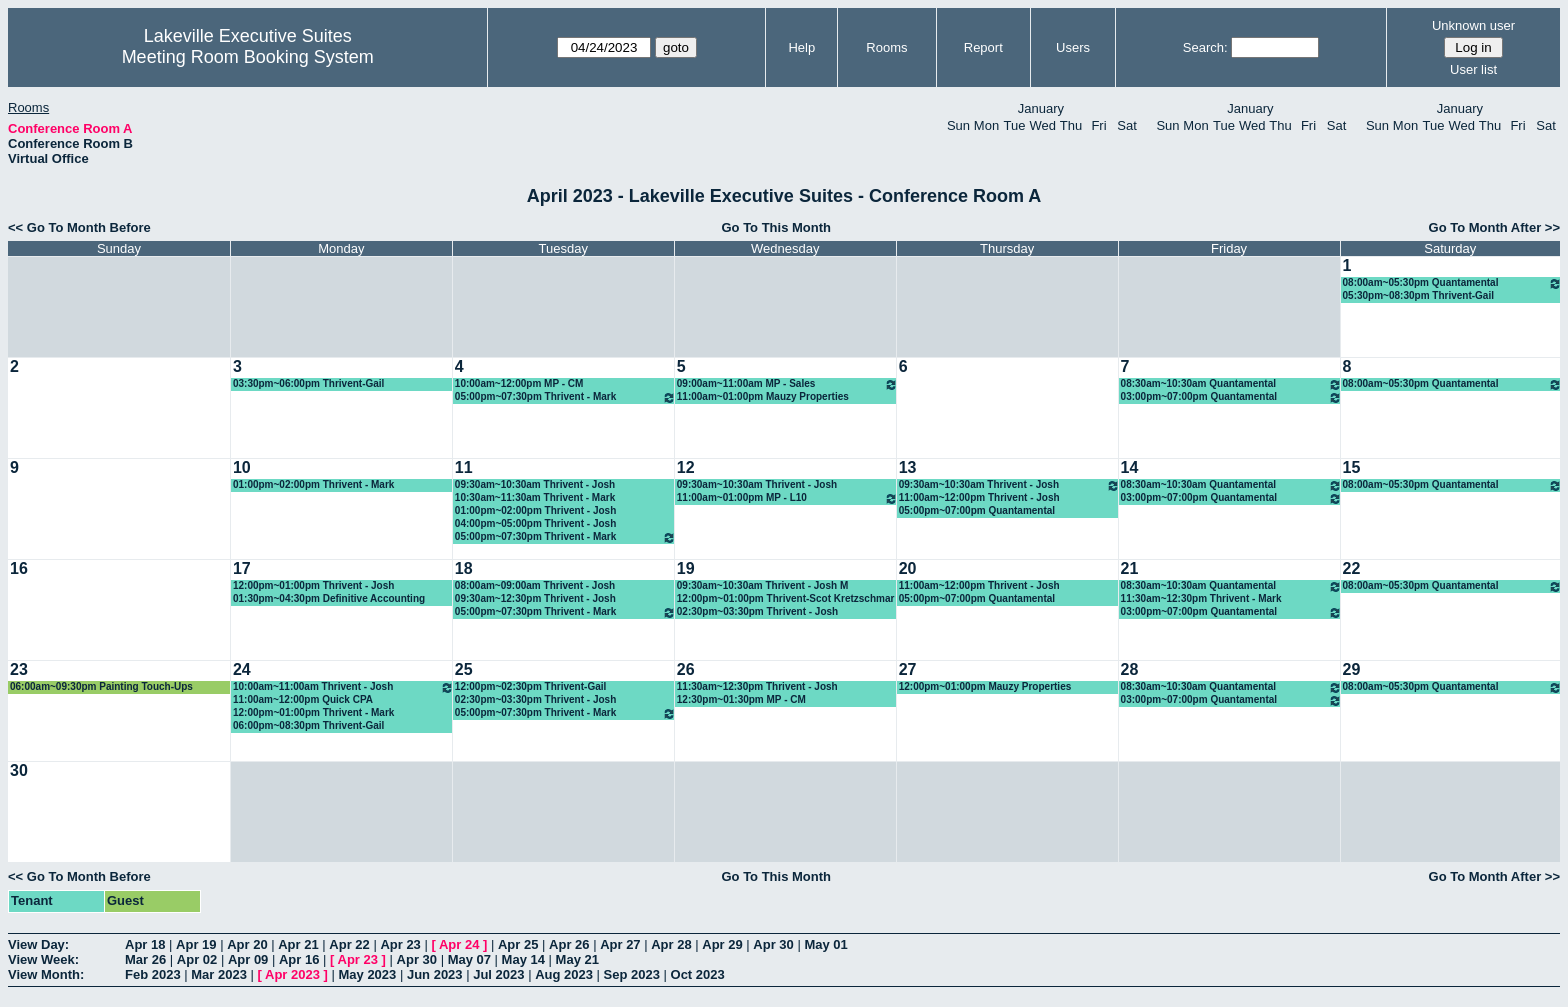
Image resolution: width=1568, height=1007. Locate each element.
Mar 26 (145, 959)
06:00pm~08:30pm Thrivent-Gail (308, 725)
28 (1130, 669)
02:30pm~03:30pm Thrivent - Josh (757, 611)
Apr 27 (620, 944)
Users (1073, 47)
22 (1352, 568)
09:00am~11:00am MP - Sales (787, 384)
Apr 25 (518, 944)
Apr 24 (459, 944)
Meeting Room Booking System (248, 57)
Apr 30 (773, 944)
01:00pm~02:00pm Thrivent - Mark (313, 484)
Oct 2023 (698, 974)
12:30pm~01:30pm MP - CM (741, 699)
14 (1130, 467)
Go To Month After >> (1494, 227)
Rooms (886, 47)
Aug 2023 (564, 974)
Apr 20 (247, 944)
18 (464, 568)
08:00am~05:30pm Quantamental (1452, 283)
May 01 (825, 944)
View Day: (38, 944)
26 (686, 669)
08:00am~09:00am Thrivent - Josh (535, 585)
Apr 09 (248, 959)
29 (1352, 669)
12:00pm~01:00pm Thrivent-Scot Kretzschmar (786, 598)
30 (19, 770)
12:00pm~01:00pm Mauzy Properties (985, 686)
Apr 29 (722, 944)
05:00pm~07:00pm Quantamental (977, 510)
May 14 (523, 959)
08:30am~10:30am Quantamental (1231, 384)
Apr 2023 (292, 974)
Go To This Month (776, 227)
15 (1352, 467)
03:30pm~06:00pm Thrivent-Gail (308, 383)
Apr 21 (298, 944)
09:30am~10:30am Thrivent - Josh (535, 484)
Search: (1205, 47)
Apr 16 (299, 959)
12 (686, 467)
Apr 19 (196, 944)
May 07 (469, 959)
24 (242, 669)
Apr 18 (145, 944)
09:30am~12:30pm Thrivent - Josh (535, 598)
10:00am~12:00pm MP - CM (519, 383)
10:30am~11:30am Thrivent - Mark (535, 497)
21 (1130, 568)
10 (242, 467)
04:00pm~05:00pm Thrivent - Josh (535, 523)
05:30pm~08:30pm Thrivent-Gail (1418, 295)
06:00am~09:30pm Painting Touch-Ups (101, 686)
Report (983, 47)
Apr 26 (569, 944)
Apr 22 (349, 944)
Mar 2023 (219, 974)
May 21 (577, 959)
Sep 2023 (632, 974)
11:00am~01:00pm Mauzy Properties (763, 396)
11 (464, 467)
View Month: (46, 974)
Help (801, 47)
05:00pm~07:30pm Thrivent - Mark (565, 397)
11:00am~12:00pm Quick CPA (303, 699)
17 (242, 568)
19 (686, 568)
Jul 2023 (498, 974)
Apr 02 (197, 959)
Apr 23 (400, 944)
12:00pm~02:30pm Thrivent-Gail (530, 686)
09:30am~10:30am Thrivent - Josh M (762, 585)
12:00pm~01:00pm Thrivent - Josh (313, 585)
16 (19, 568)
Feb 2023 (153, 974)
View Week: (43, 959)
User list (1473, 69)
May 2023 (367, 974)
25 (464, 669)
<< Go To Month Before (79, 227)
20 (908, 568)
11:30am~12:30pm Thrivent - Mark (1201, 598)
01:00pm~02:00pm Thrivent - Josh (535, 510)
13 (908, 467)
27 (908, 669)
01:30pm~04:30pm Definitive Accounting (329, 598)
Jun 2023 (435, 974)
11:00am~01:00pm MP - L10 (787, 498)
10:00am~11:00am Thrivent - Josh (343, 687)
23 (19, 669)
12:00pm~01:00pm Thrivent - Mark (313, 712)
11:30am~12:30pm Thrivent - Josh (757, 686)
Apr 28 (671, 944)
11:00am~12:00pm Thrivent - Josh (979, 497)
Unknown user (1473, 25)
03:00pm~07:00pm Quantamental (1231, 397)
